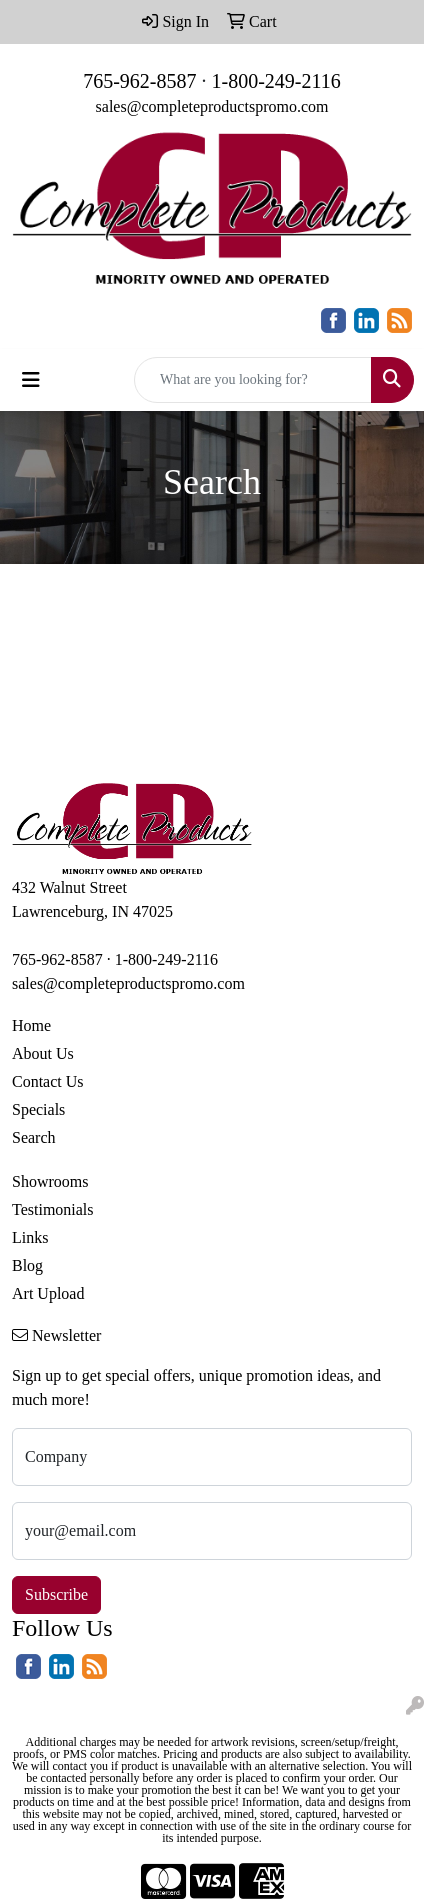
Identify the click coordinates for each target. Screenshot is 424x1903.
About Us (43, 1053)
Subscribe (56, 1594)
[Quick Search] (253, 380)
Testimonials (53, 1209)
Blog (27, 1265)
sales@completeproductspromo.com (212, 106)
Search (34, 1137)
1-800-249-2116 (276, 81)
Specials (38, 1109)
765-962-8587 (139, 81)
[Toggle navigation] (31, 380)
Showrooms (50, 1181)
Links (30, 1237)
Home (31, 1025)
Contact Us (48, 1081)
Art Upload (48, 1293)
